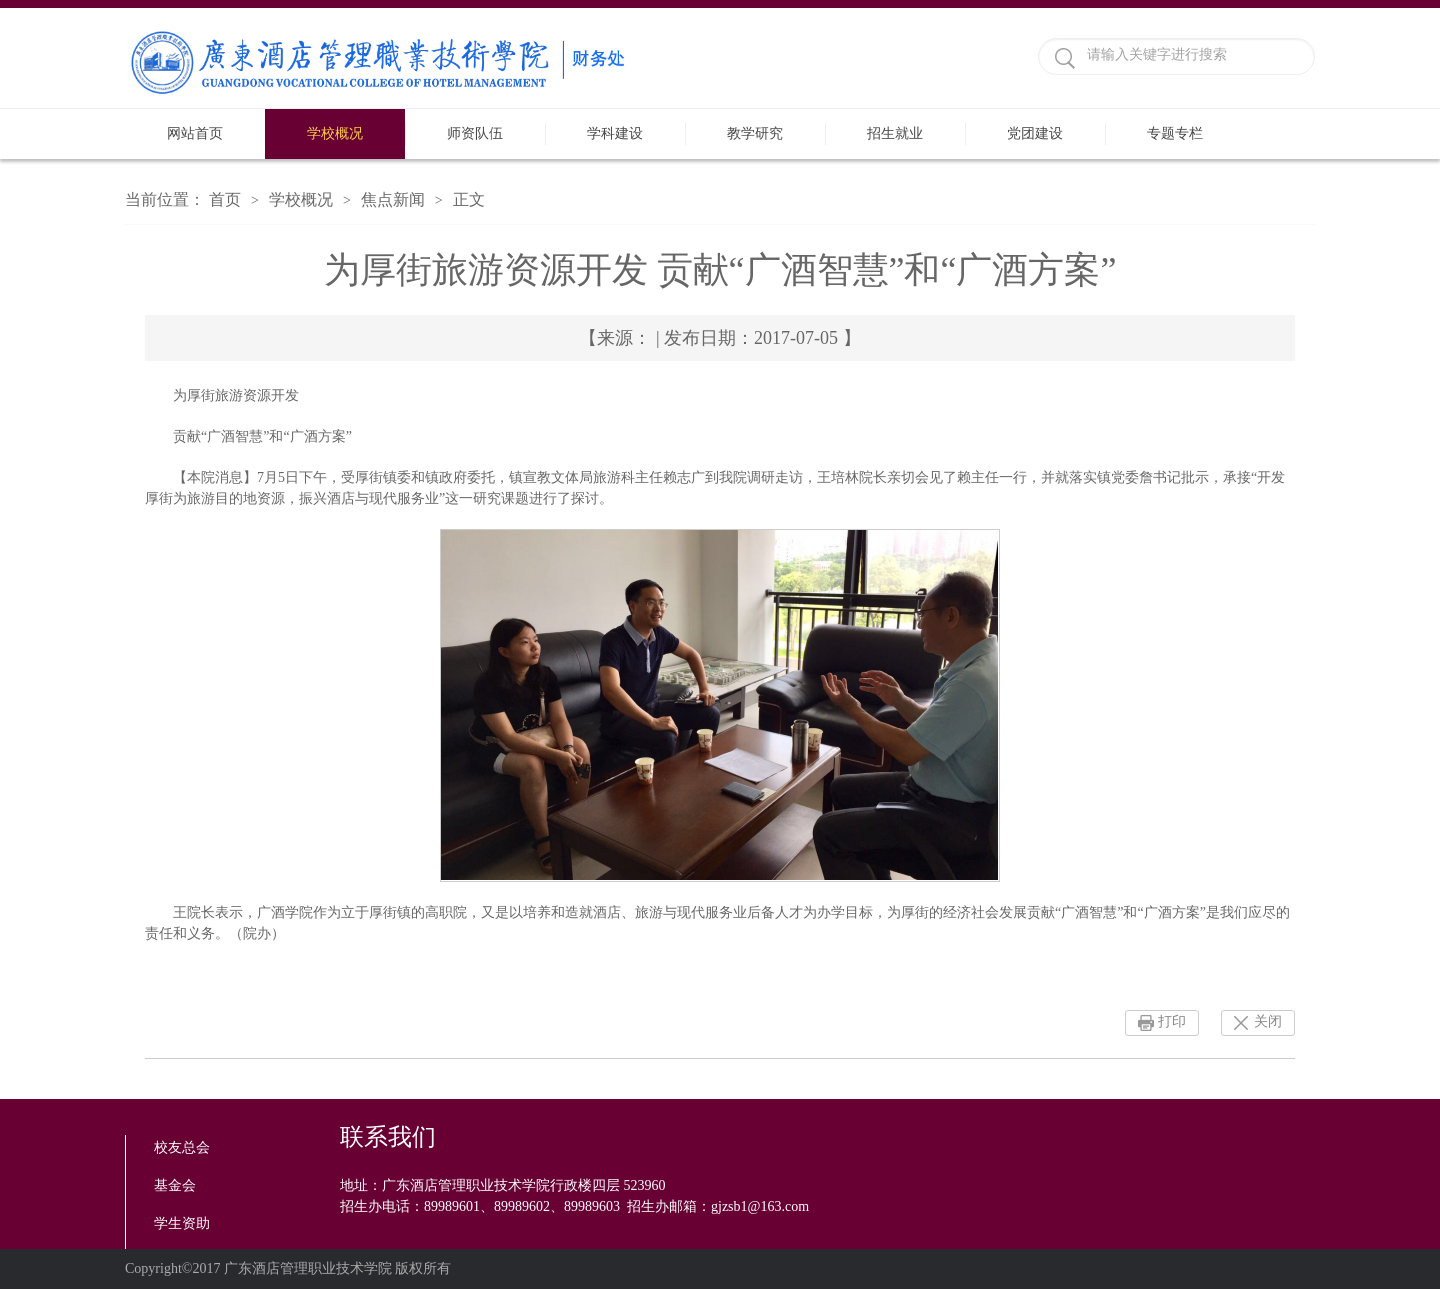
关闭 (1268, 1021)
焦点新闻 (393, 199)
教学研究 (755, 133)
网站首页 (195, 133)
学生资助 (182, 1223)
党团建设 (1035, 133)
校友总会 (182, 1147)
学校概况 (335, 133)
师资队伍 (475, 133)
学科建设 (615, 133)
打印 (1172, 1021)
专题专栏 (1175, 133)
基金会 (175, 1185)
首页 (225, 199)
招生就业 (895, 133)
